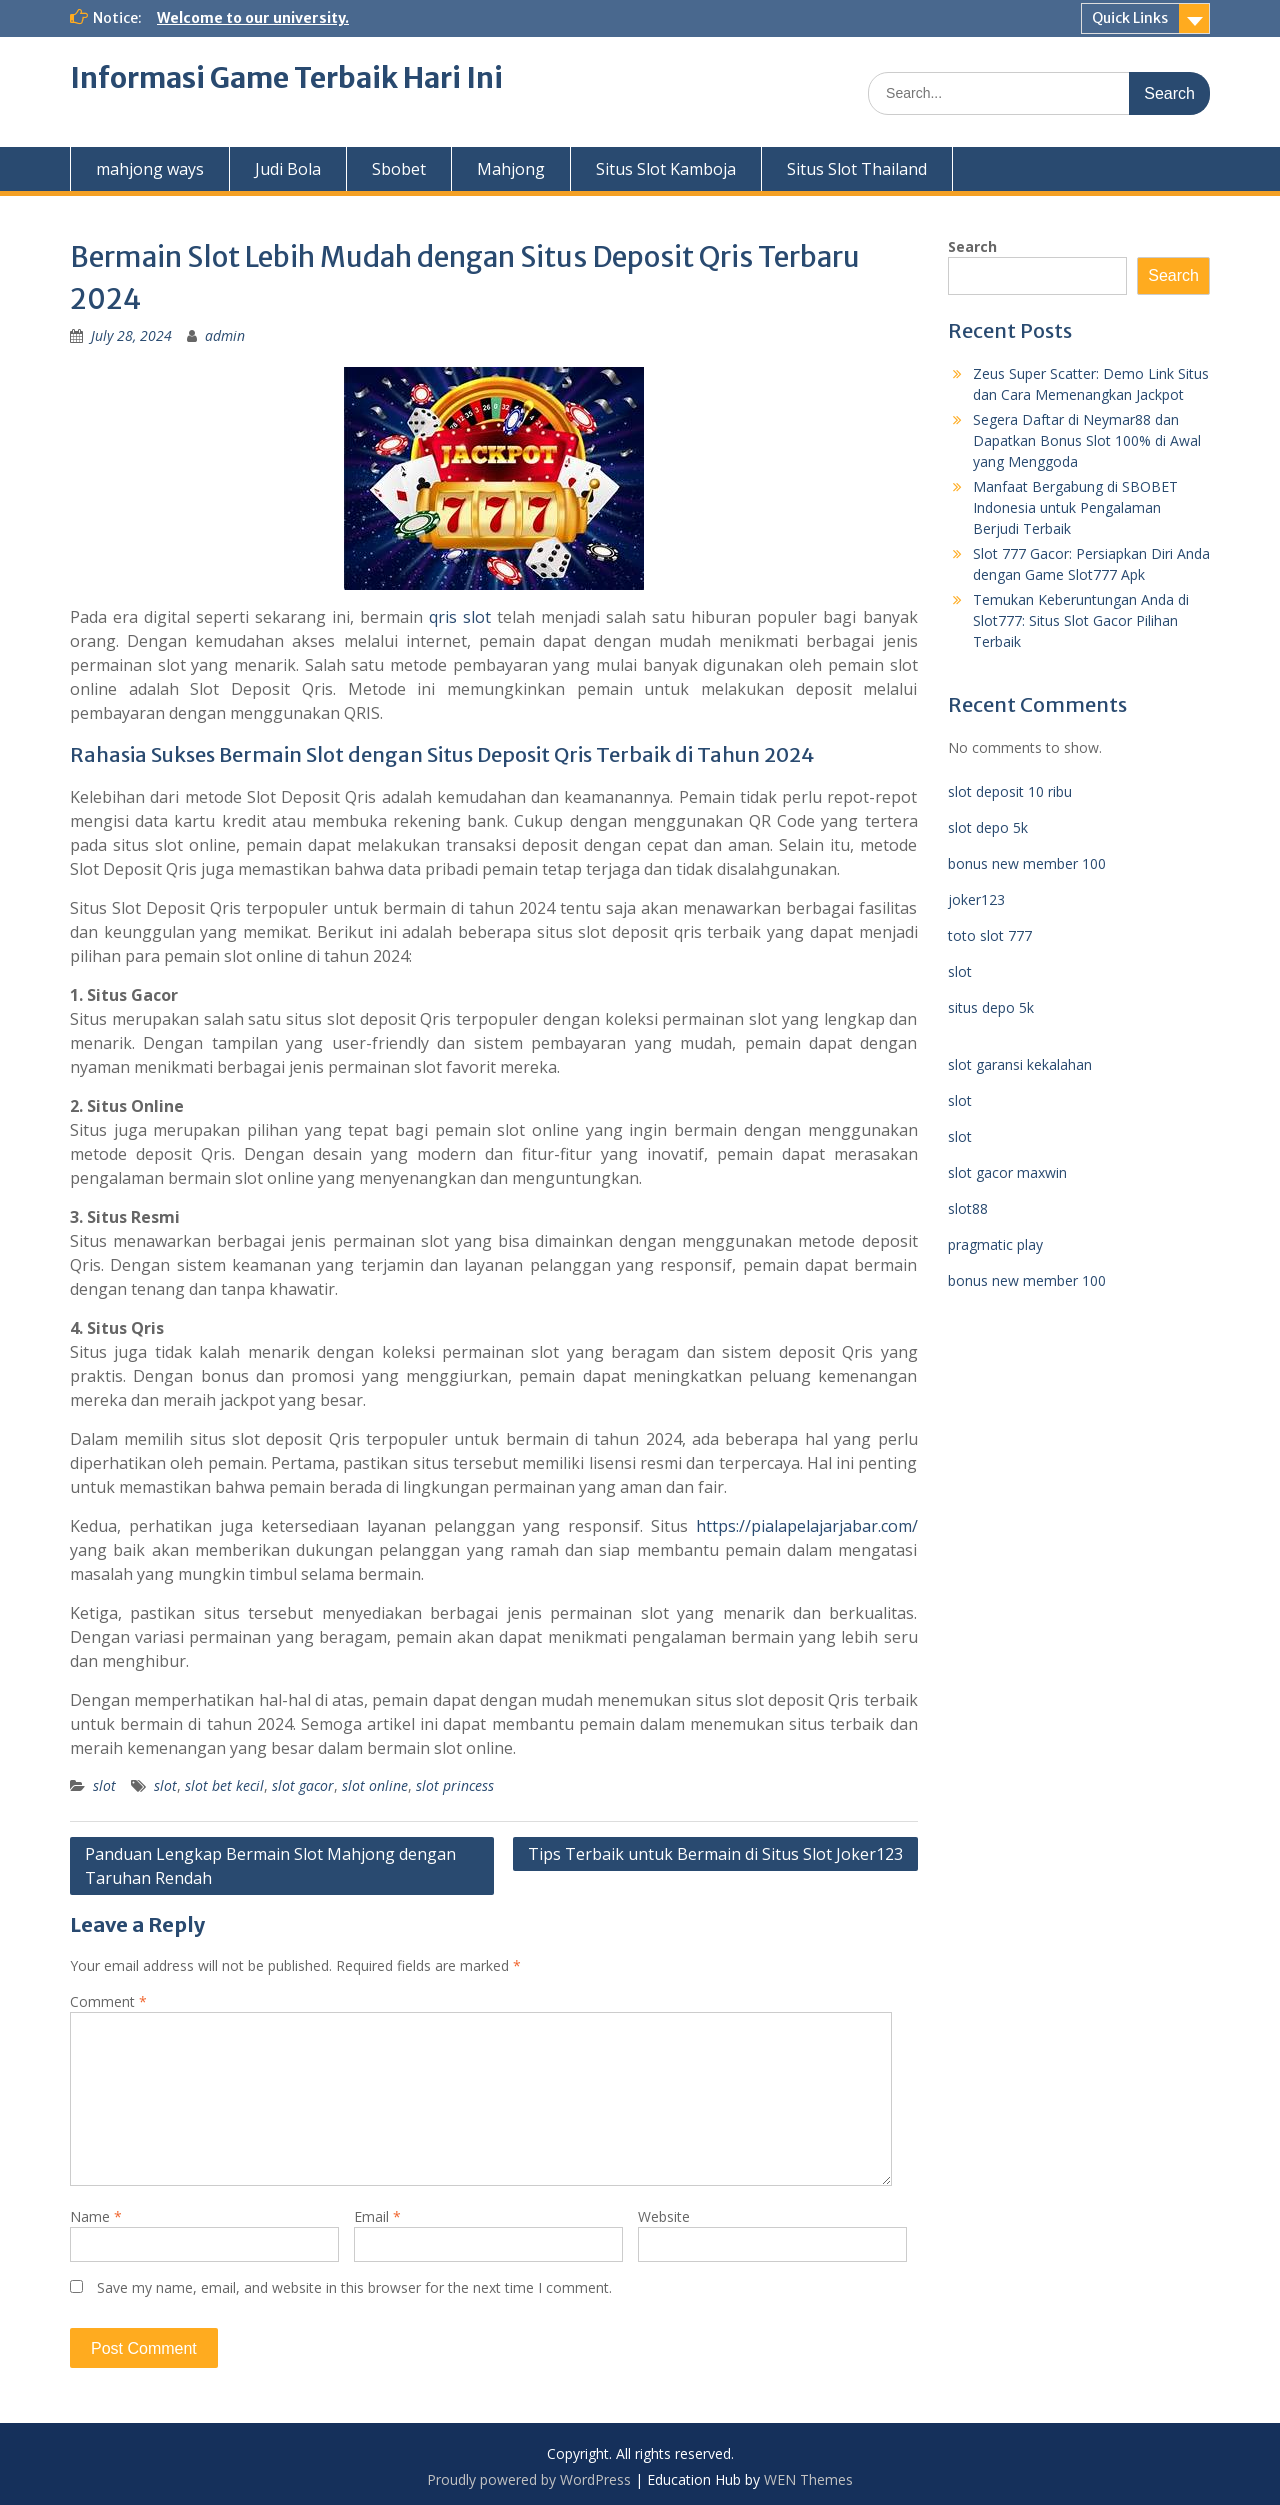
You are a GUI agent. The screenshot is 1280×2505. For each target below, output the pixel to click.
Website (664, 2216)
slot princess (455, 1785)
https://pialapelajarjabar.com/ (807, 1526)
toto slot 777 (990, 935)
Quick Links (1130, 18)
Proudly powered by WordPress (529, 2479)
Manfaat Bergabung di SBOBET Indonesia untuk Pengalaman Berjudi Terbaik (1075, 507)
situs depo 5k (991, 1007)
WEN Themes (808, 2479)
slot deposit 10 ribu (1010, 791)
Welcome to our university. (253, 18)
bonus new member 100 (1027, 863)
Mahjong (511, 169)
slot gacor (303, 1785)
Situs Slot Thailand (857, 169)
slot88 (968, 1208)
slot (104, 1785)
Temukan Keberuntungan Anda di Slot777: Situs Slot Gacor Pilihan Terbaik (1081, 620)
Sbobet (399, 169)
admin (225, 335)
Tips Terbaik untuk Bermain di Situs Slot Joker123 (715, 1854)
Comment (108, 2001)
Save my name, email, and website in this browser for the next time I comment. (354, 2287)
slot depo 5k (988, 827)
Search (972, 246)
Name (96, 2216)
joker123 (976, 899)
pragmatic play (995, 1244)
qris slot (460, 617)
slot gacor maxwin (1007, 1172)
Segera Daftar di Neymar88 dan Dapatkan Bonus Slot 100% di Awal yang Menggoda (1087, 440)
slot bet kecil (224, 1785)
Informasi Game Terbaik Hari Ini (286, 78)
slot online (375, 1785)
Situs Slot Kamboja (666, 169)
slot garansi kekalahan (1020, 1064)
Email (377, 2216)
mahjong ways (150, 169)
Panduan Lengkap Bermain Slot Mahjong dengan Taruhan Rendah (270, 1866)
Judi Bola (288, 169)
